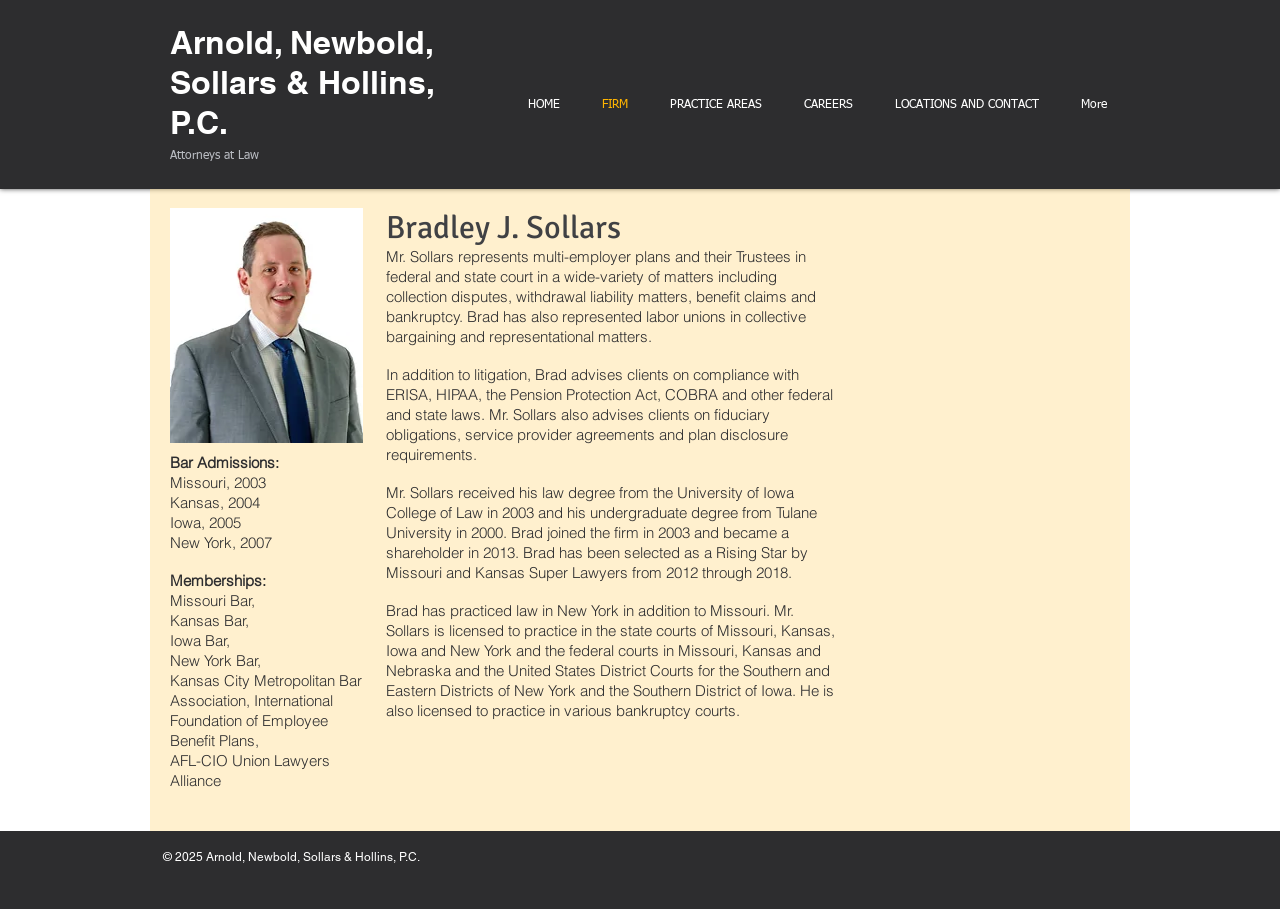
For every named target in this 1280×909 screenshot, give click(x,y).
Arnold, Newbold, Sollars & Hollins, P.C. (302, 82)
